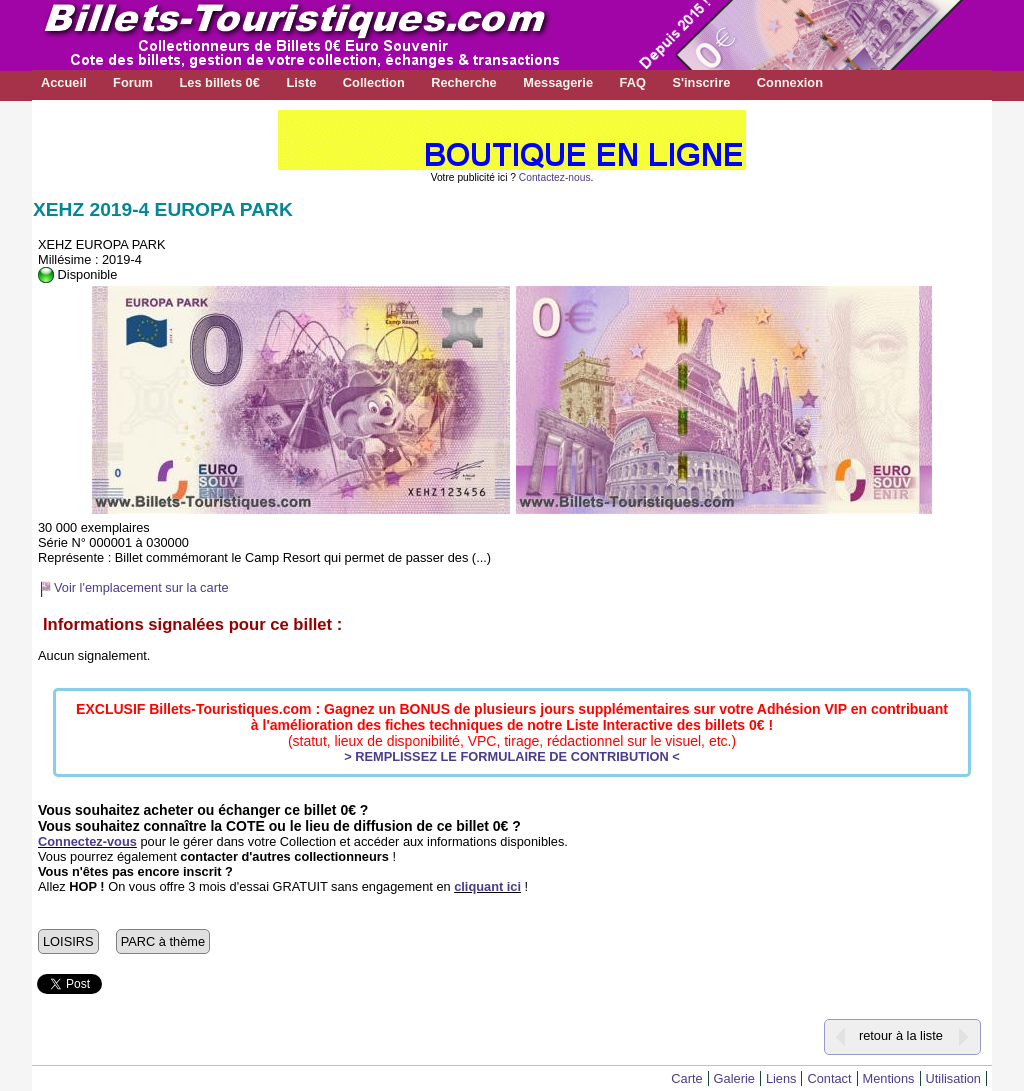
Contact (829, 1078)
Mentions (889, 1078)
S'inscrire (701, 82)
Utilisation (953, 1078)
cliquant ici (487, 886)
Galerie (734, 1078)
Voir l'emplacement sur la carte (141, 587)
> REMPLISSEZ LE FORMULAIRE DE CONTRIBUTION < (512, 756)
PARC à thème (163, 941)
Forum (133, 82)
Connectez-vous (87, 841)
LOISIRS (68, 941)
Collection (374, 82)
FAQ (633, 82)
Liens (781, 1078)
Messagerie (558, 82)
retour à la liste (901, 1035)
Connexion (790, 82)
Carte (686, 1078)
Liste (301, 82)
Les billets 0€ (219, 82)
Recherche (463, 82)
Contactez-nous (555, 177)
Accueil (64, 82)
